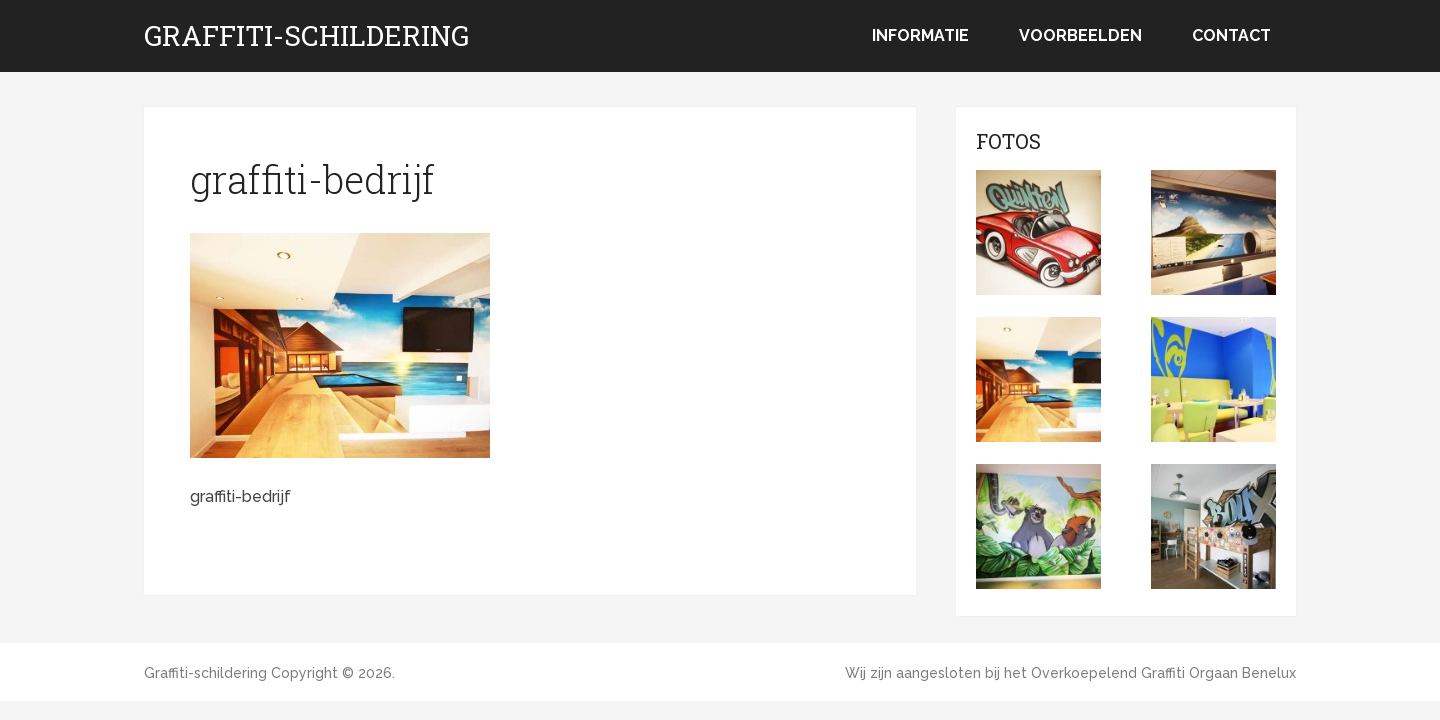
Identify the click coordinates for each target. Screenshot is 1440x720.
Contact (1231, 35)
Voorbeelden (1080, 35)
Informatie (920, 35)
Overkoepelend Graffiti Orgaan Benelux (1163, 673)
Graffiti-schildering (306, 36)
